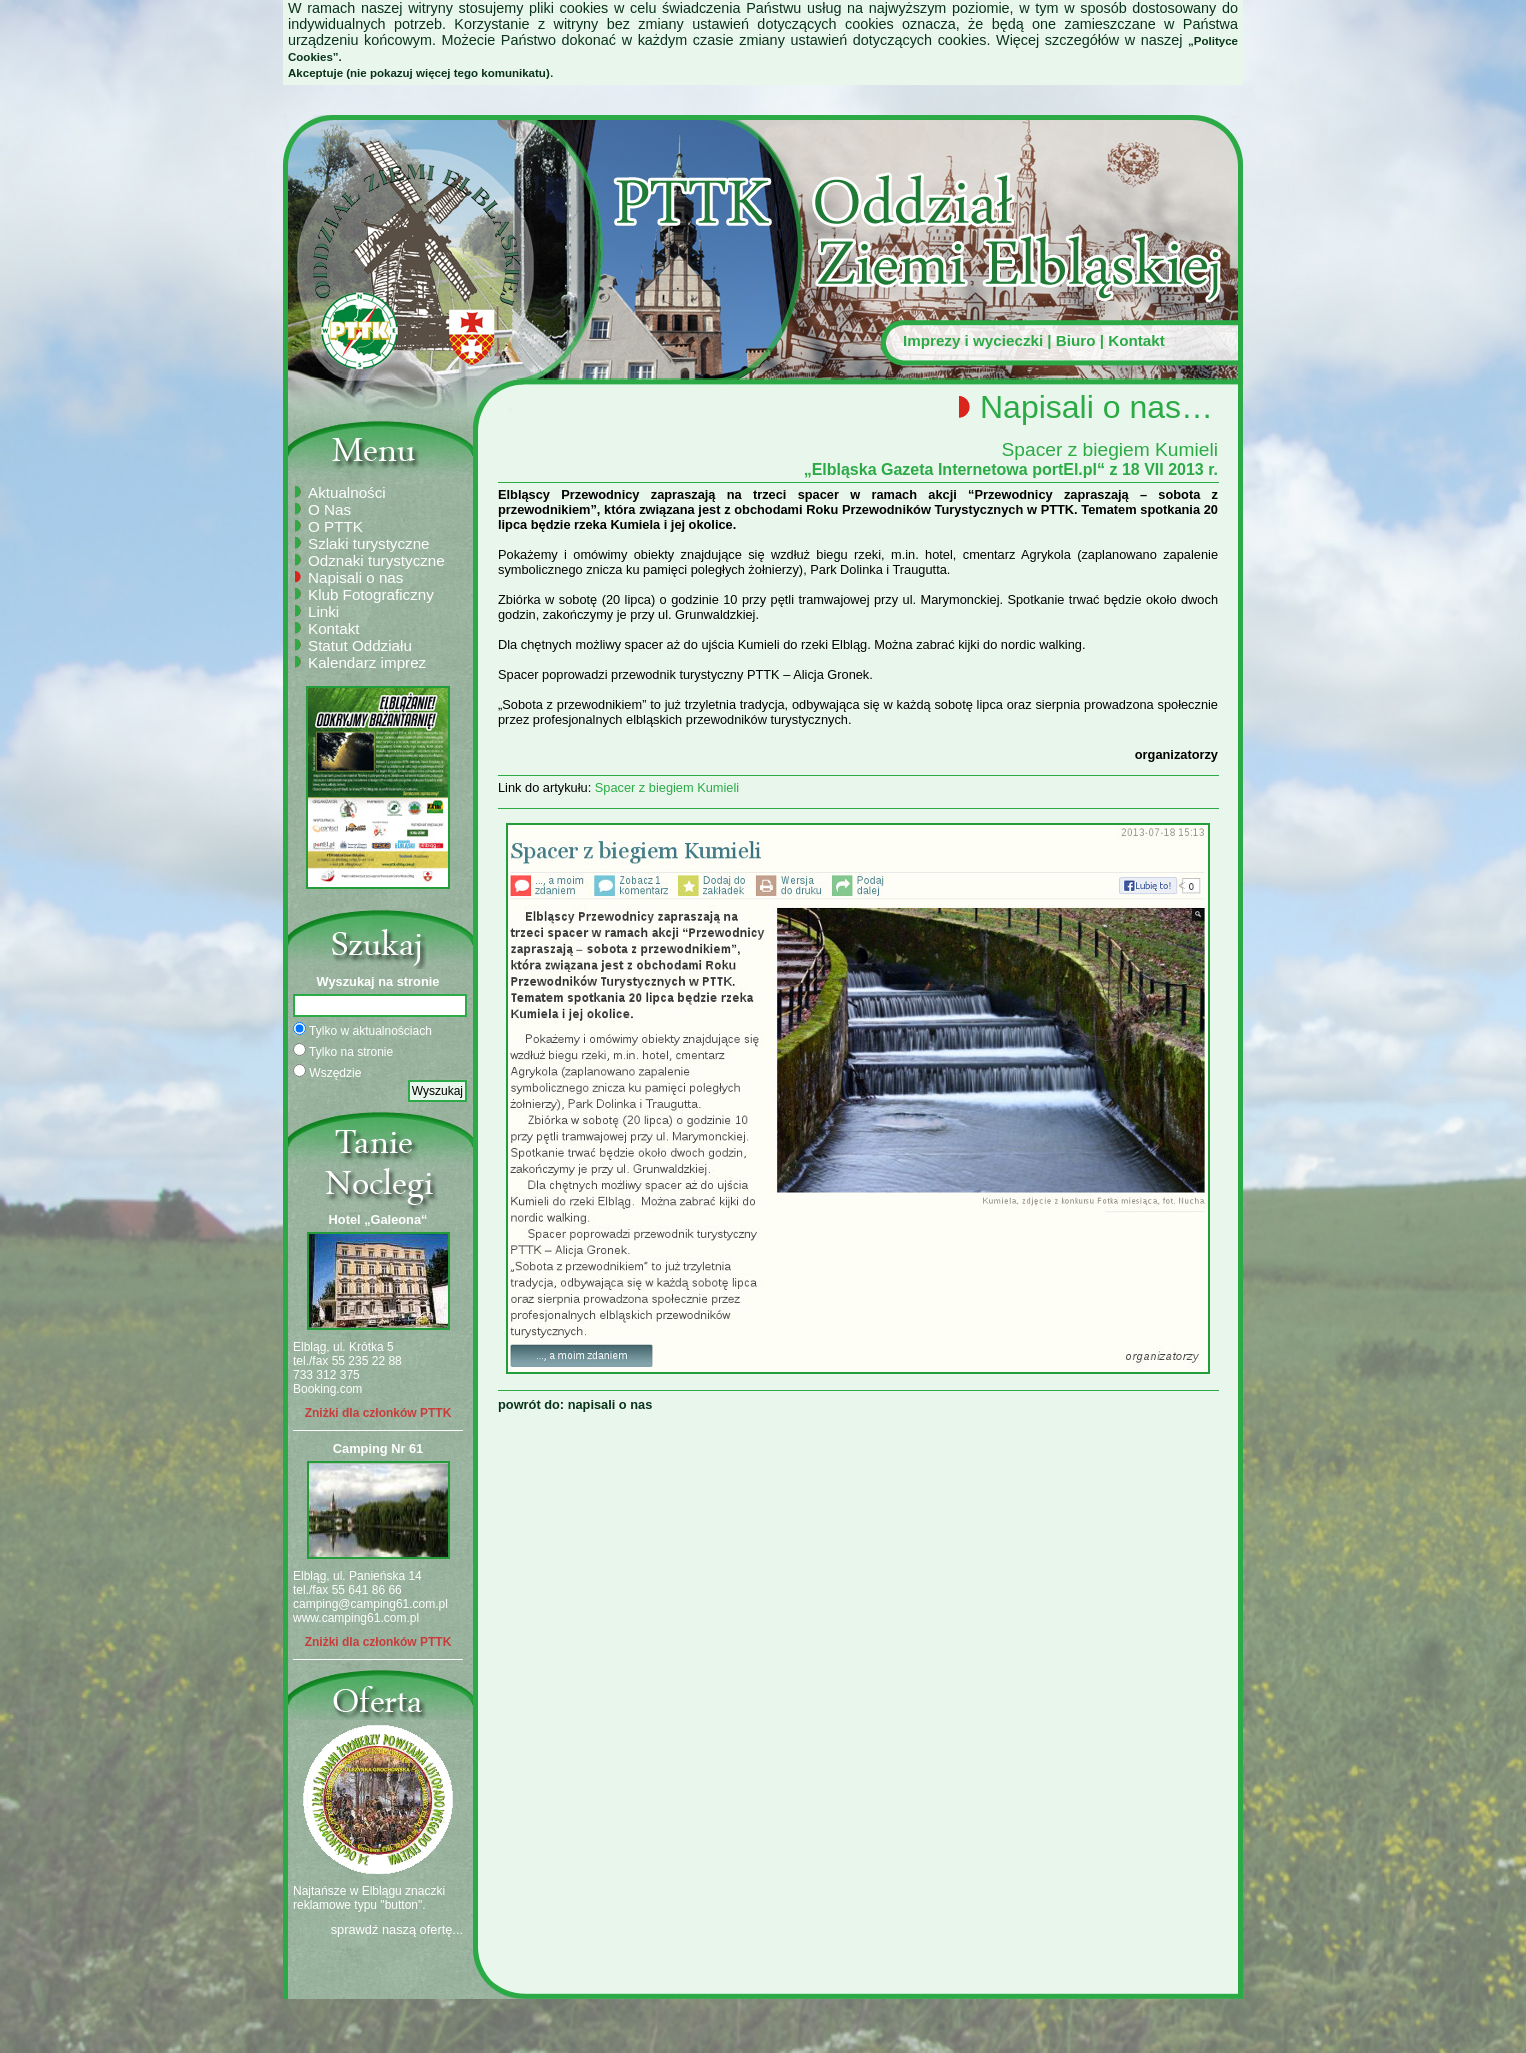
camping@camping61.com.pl (370, 1604)
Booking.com (327, 1389)
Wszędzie (327, 1072)
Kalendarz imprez (367, 662)
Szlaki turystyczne (369, 543)
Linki (323, 611)
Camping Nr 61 (378, 1448)
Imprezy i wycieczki (973, 340)
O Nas (329, 509)
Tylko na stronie (343, 1051)
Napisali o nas (355, 577)
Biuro (1076, 340)
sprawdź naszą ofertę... (397, 1929)
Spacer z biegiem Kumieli (667, 787)
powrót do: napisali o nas (575, 1404)
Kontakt (1136, 340)
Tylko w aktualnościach (362, 1030)
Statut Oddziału (360, 645)
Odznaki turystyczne (376, 560)
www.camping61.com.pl (356, 1618)
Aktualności (347, 492)
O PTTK (335, 526)
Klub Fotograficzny (371, 594)
